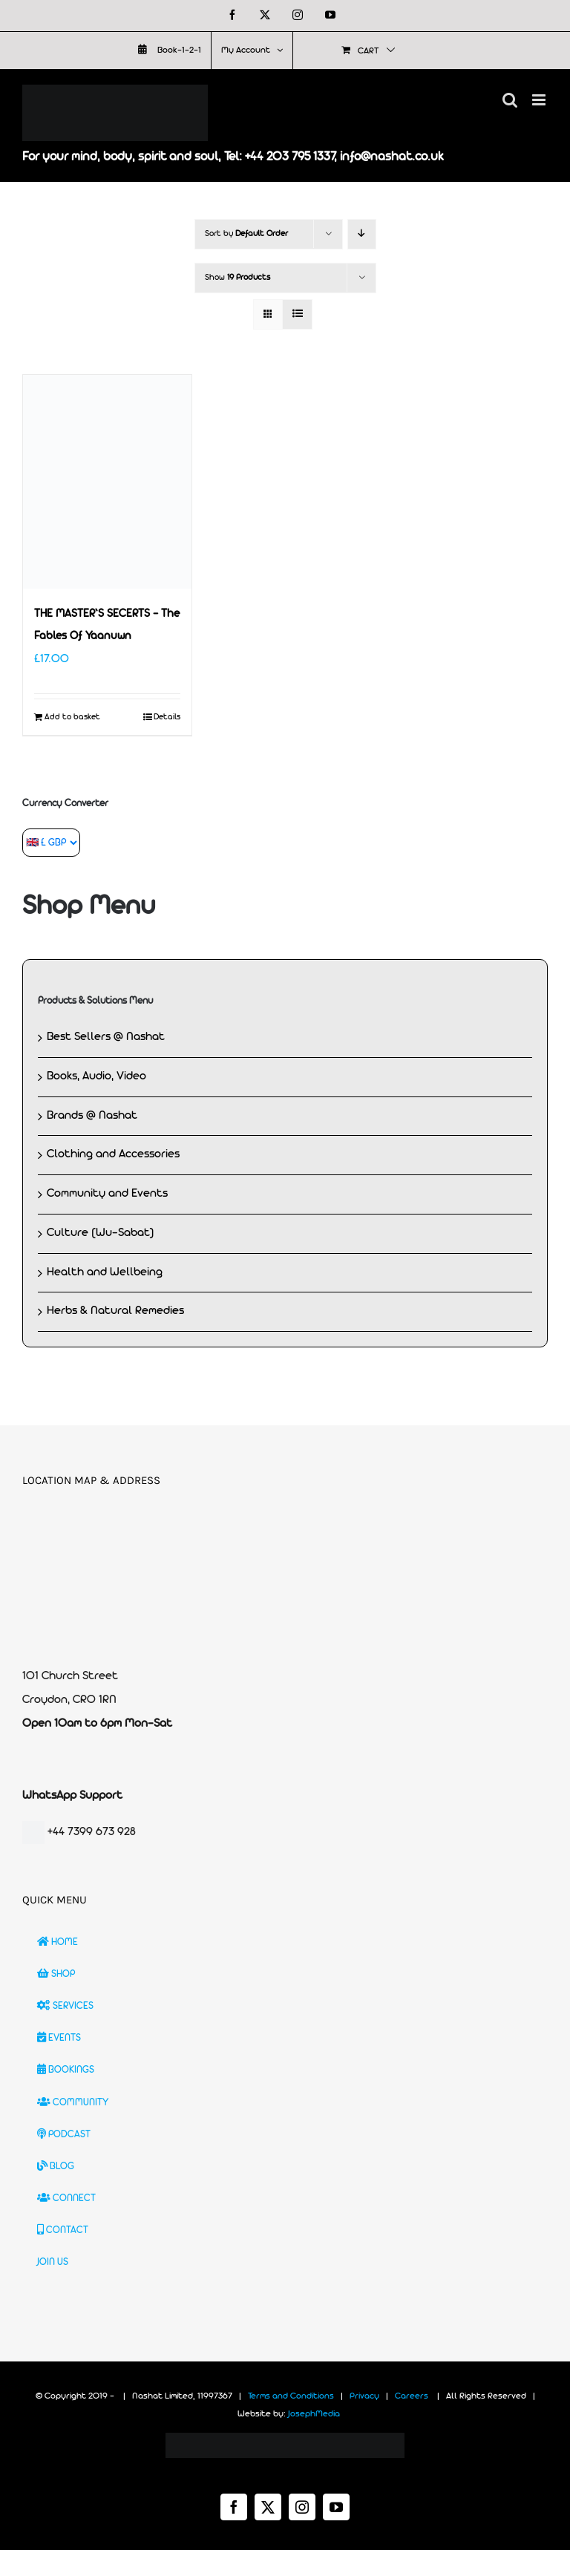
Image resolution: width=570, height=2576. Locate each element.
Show (237, 277)
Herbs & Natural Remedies (115, 1311)
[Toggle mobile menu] (540, 100)
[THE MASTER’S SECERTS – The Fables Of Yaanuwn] (107, 482)
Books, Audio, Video (96, 1076)
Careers (411, 2396)
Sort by (246, 234)
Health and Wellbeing (105, 1272)
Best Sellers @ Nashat (106, 1037)
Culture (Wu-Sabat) (100, 1233)
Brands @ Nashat (92, 1116)
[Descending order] (361, 234)
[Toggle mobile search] (509, 100)
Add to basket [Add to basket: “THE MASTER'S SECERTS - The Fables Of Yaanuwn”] (72, 717)
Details (167, 717)
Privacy (364, 2396)
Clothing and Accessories (113, 1154)
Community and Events (107, 1194)
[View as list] (297, 314)
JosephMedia (314, 2414)
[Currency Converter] (51, 842)
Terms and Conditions (291, 2396)
